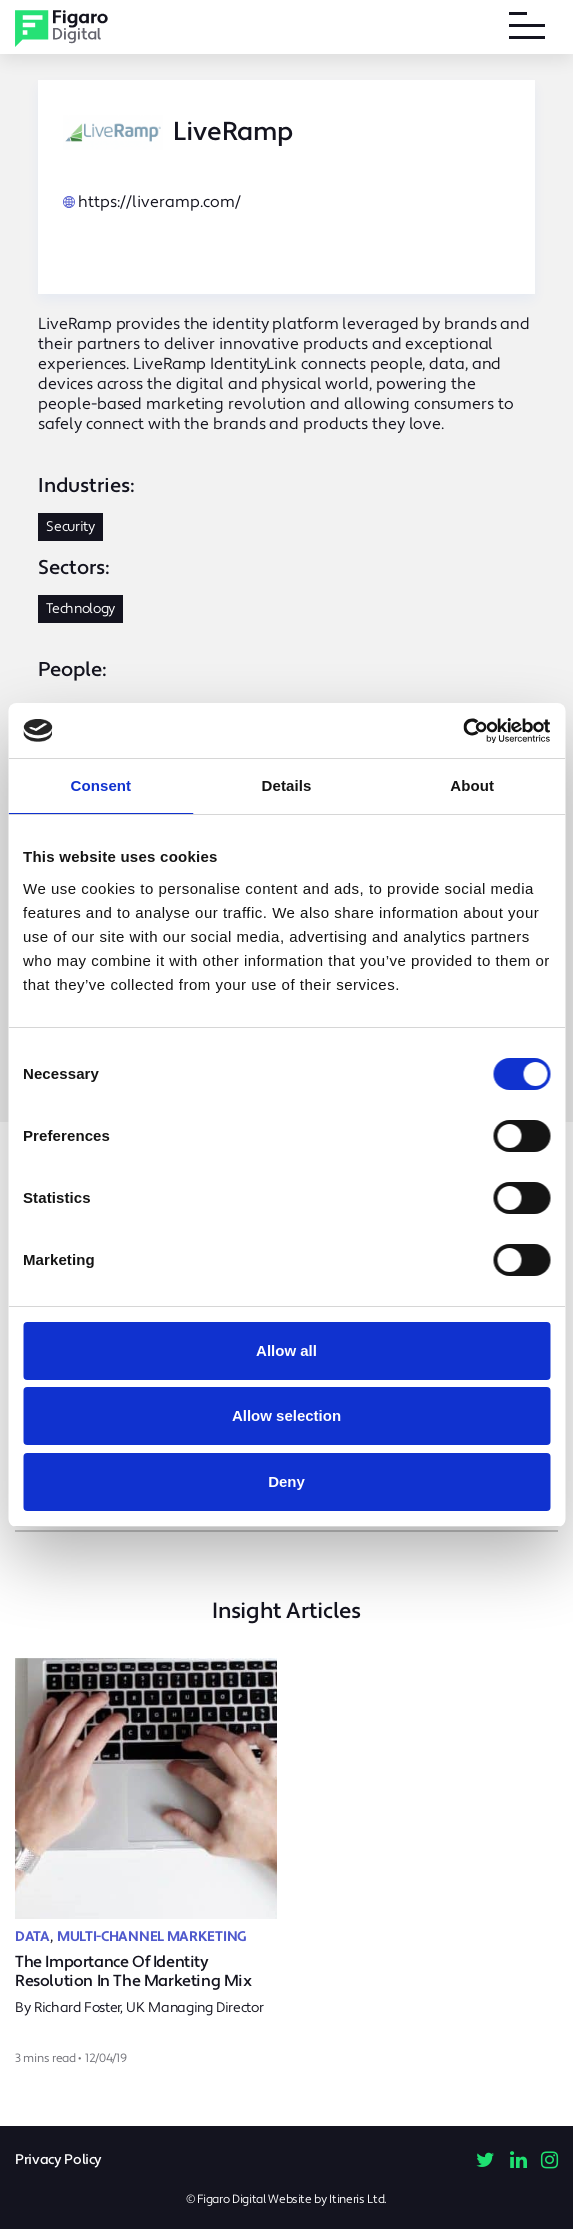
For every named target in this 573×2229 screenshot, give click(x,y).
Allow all (286, 1350)
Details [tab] (287, 785)
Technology (80, 609)
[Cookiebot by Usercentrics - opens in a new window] (462, 731)
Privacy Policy (58, 2160)
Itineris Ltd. (357, 2199)
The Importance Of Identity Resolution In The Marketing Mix (133, 1971)
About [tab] (472, 785)
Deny (286, 1481)
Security (70, 527)
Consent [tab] (100, 785)
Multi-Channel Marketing (152, 1937)
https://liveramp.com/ (159, 202)
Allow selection (286, 1415)
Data (32, 1937)
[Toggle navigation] (527, 29)
